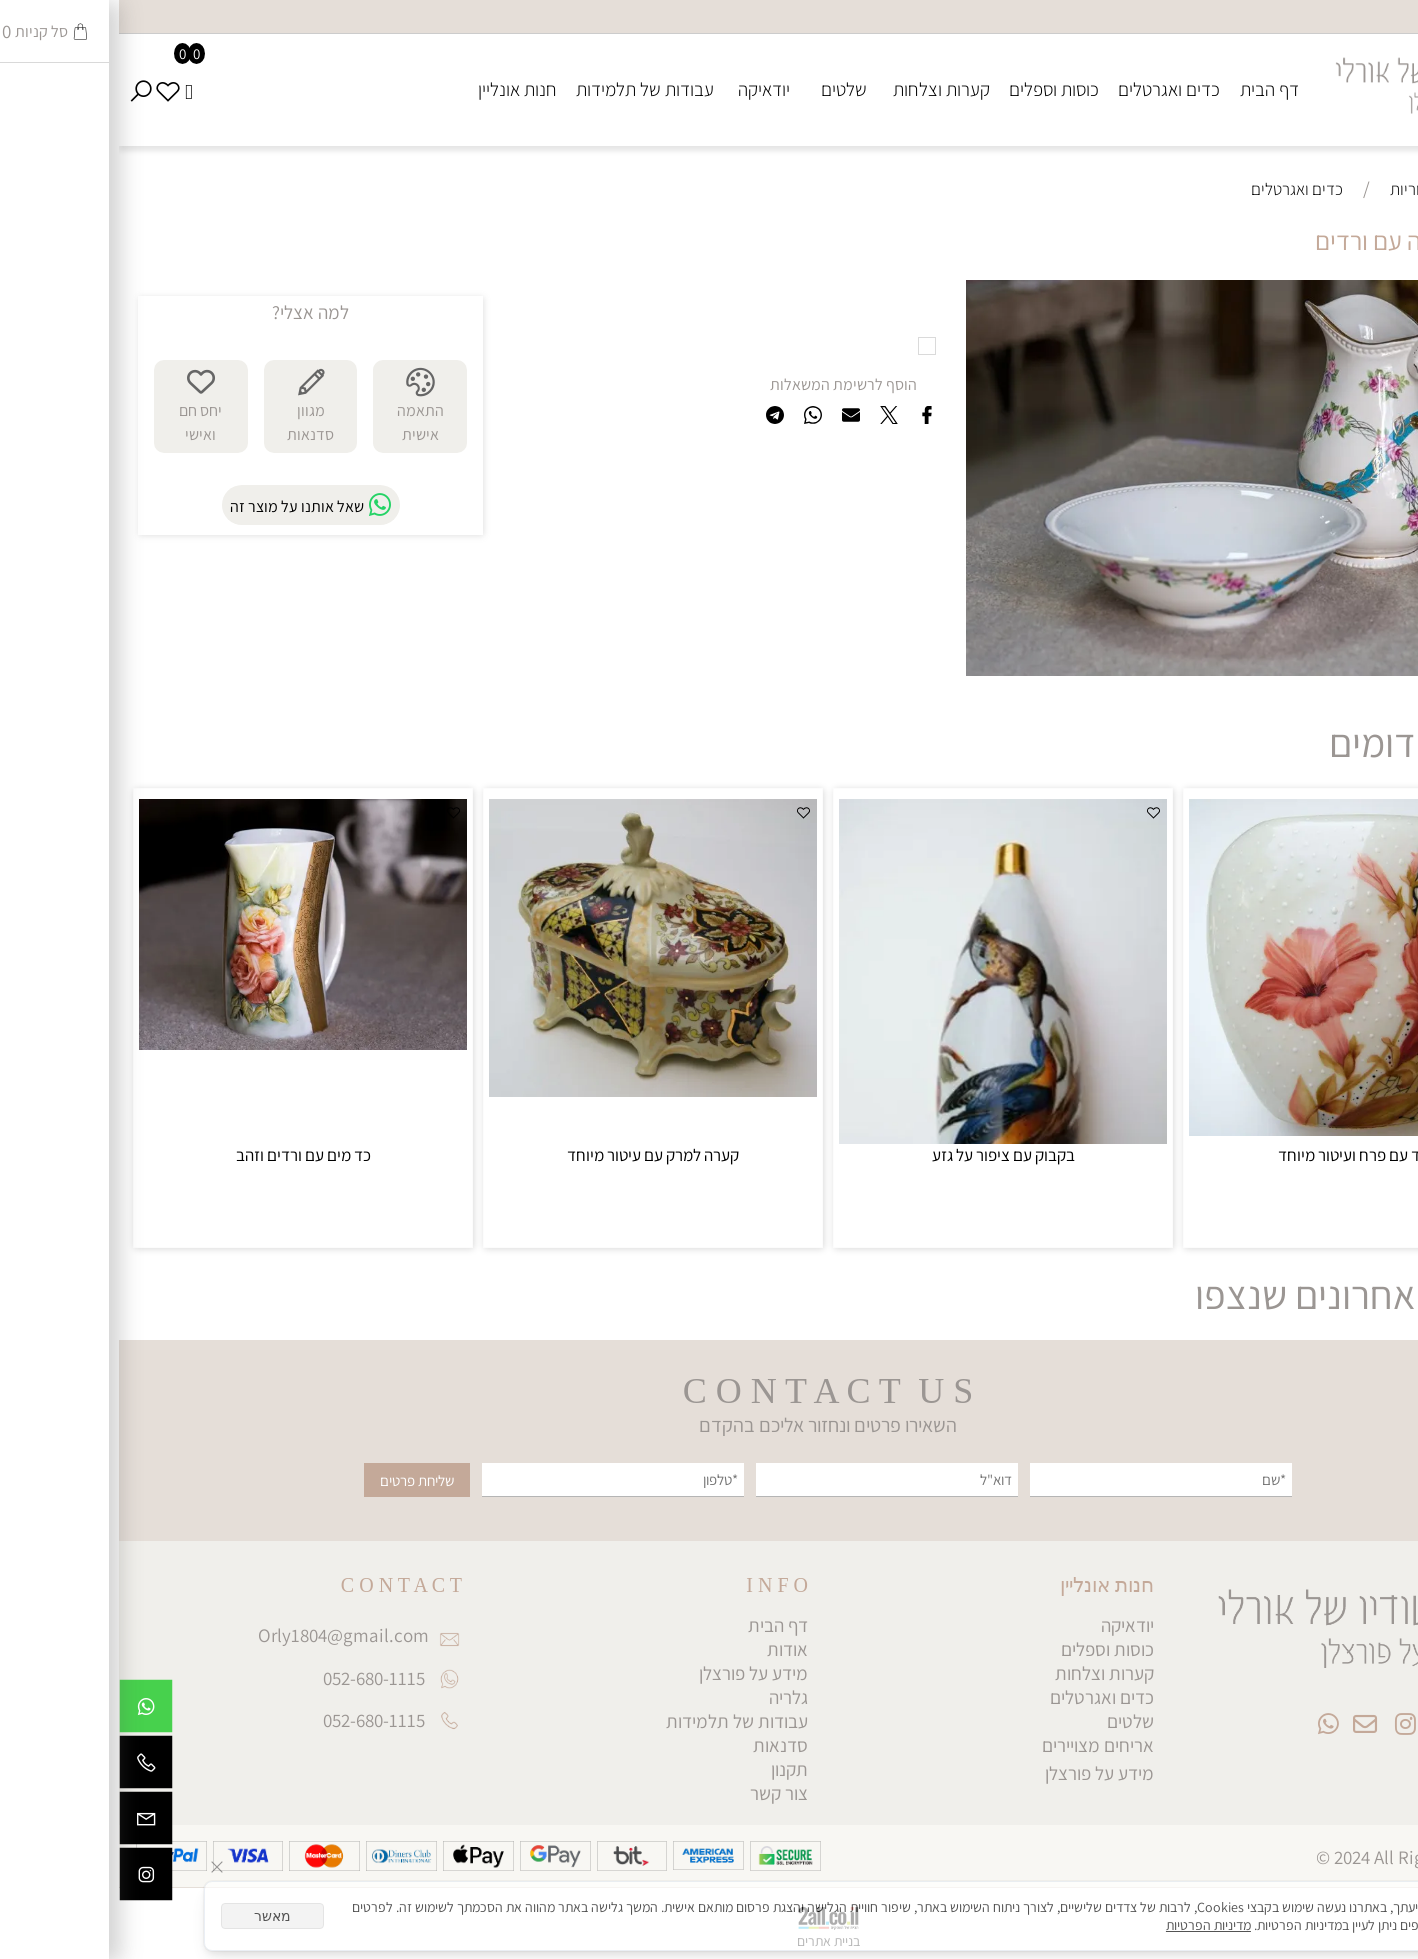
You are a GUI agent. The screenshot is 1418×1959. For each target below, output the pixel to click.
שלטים (725, 89)
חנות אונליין (398, 89)
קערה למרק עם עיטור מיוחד (534, 1155)
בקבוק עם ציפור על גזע (884, 1155)
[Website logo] (1299, 78)
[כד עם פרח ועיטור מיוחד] (1234, 1129)
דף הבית (1150, 89)
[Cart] (70, 89)
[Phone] (27, 1767)
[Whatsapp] (27, 1711)
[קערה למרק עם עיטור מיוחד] (534, 1090)
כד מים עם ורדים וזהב (184, 1155)
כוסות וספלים (935, 89)
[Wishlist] (49, 89)
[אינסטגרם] (27, 1879)
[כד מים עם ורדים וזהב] (184, 1043)
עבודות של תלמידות (526, 89)
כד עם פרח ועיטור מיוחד (1234, 1155)
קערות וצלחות (822, 89)
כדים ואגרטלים (1050, 89)
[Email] (27, 1823)
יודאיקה (645, 89)
